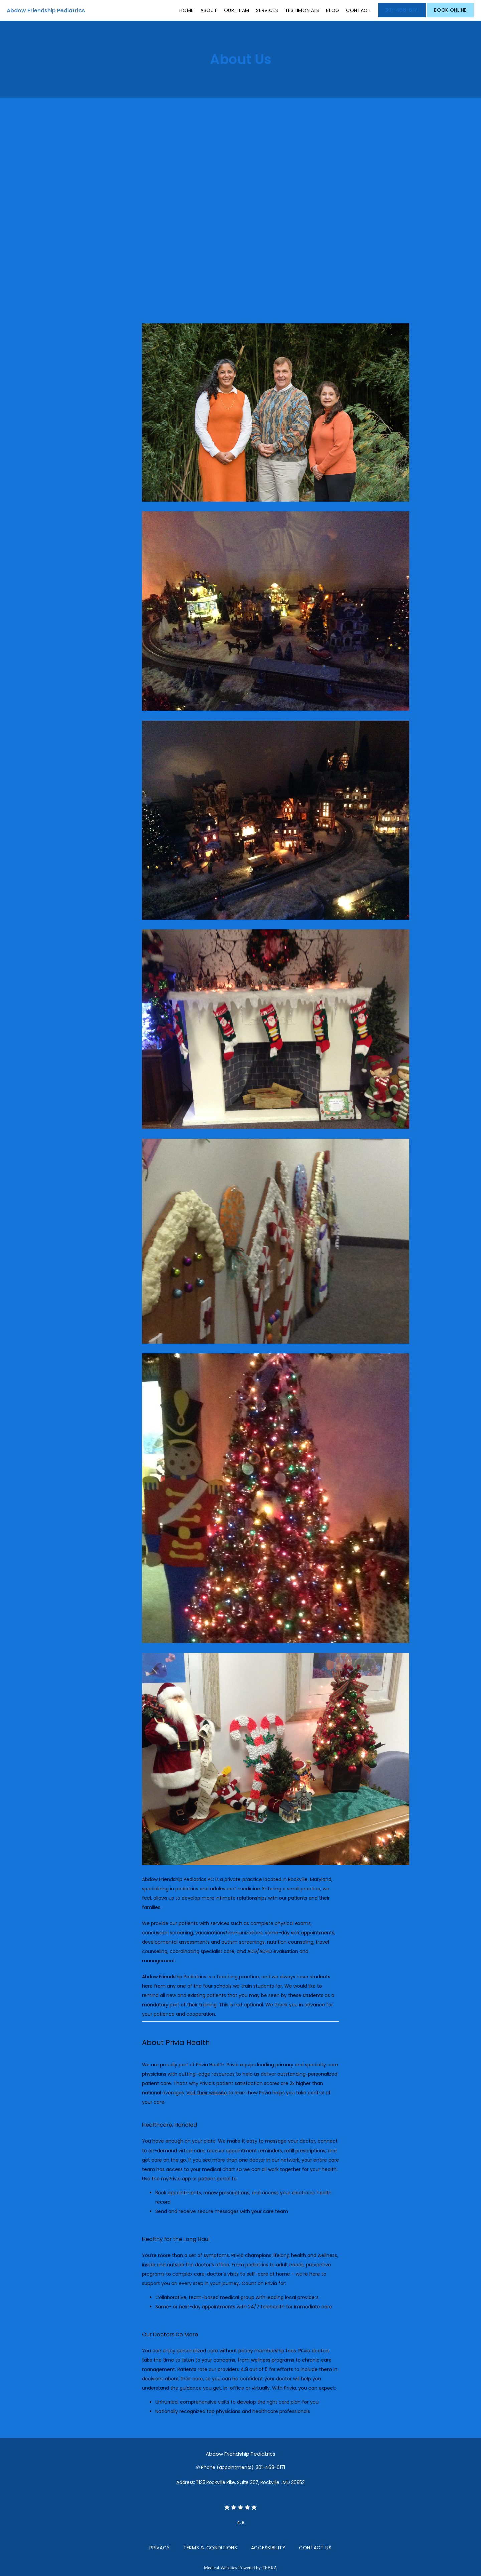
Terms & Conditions (210, 2547)
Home (186, 10)
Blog (332, 10)
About (208, 10)
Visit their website (207, 2092)
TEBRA (269, 2567)
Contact (358, 10)
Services (267, 10)
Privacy (159, 2547)
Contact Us (315, 2547)
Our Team (237, 10)
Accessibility (268, 2547)
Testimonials (302, 10)
